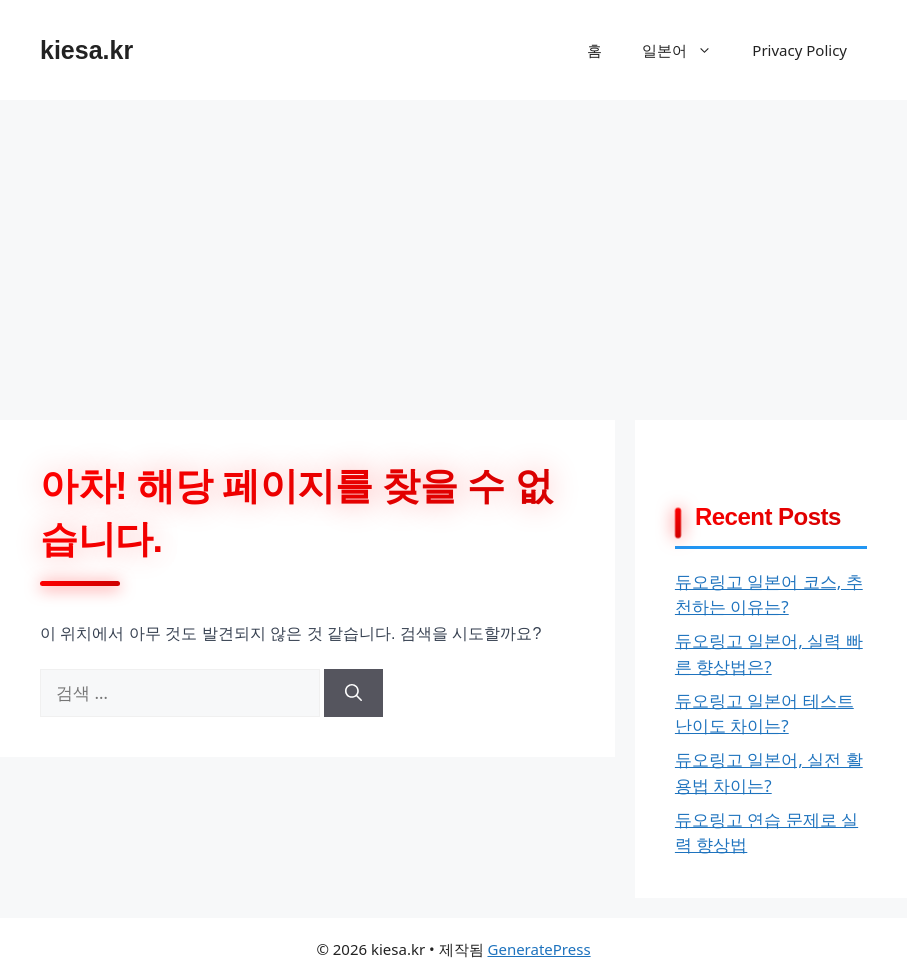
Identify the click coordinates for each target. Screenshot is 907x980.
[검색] (353, 693)
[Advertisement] (453, 250)
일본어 (687, 50)
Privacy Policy (799, 50)
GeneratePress (539, 949)
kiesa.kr (86, 50)
